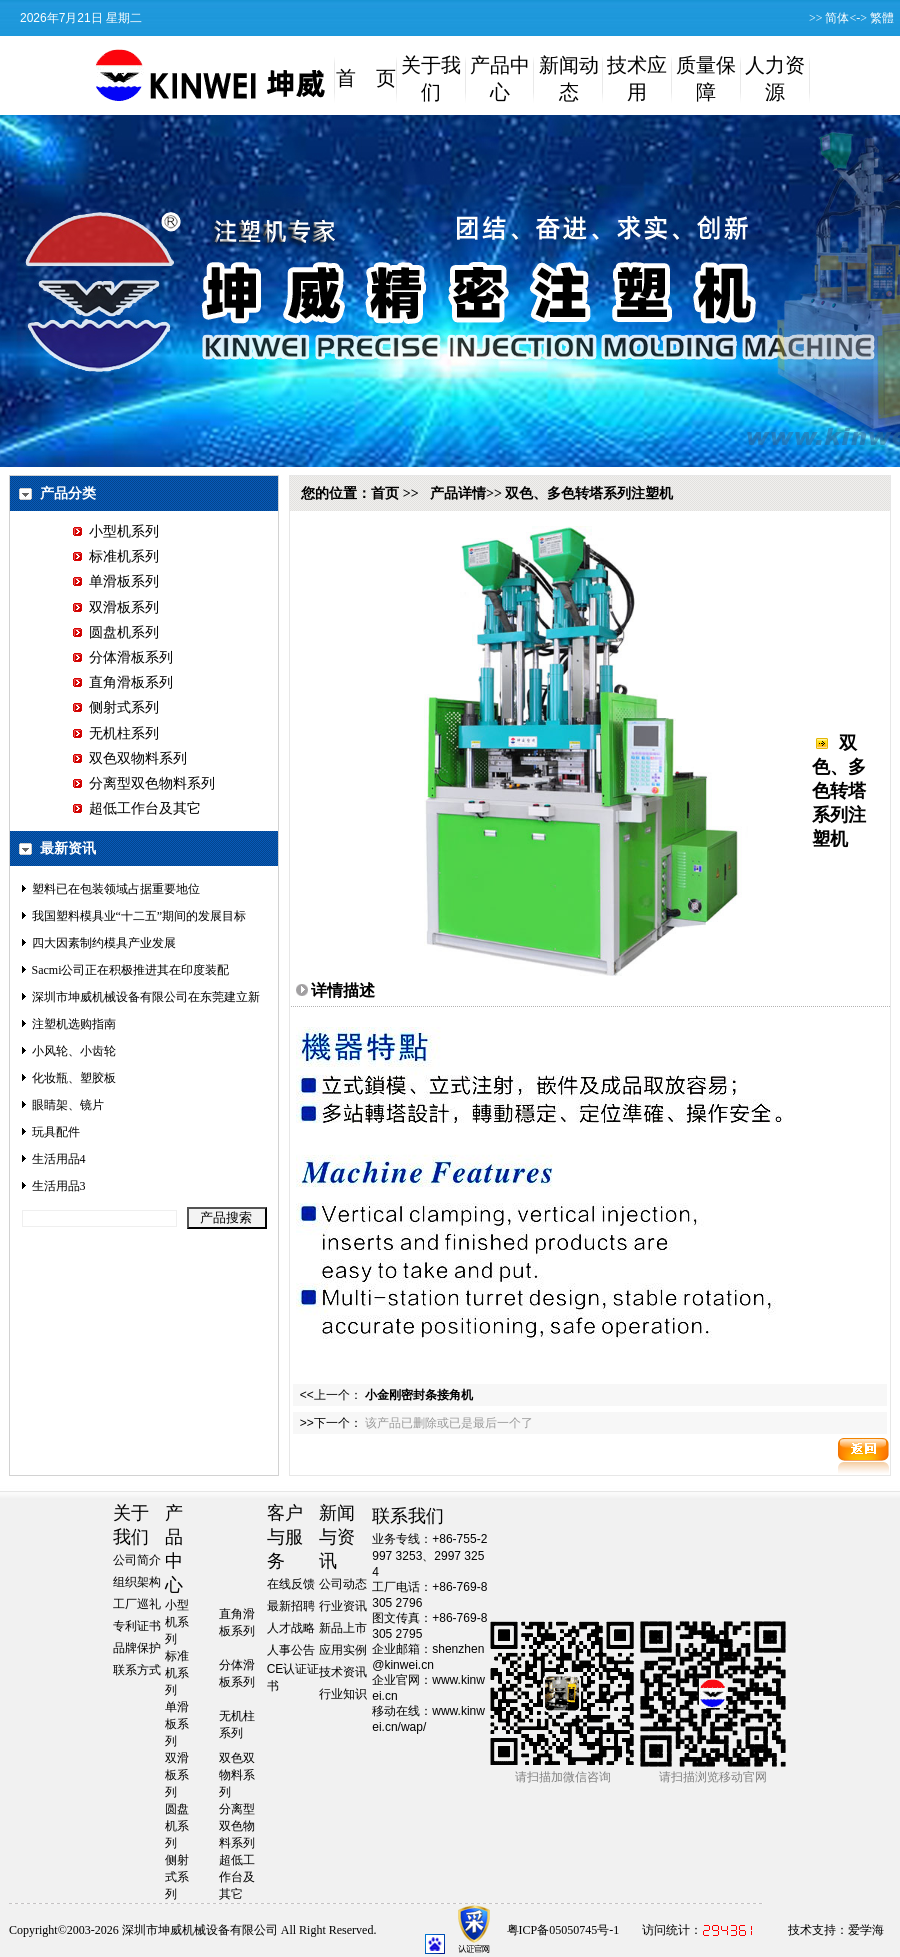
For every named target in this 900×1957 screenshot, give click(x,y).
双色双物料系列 (130, 758)
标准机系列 (116, 556)
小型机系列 (116, 531)
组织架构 (137, 1582)
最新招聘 (291, 1606)
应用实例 (343, 1650)
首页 (385, 493)
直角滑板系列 (123, 682)
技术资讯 (343, 1672)
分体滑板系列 (123, 657)
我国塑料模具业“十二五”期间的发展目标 (139, 916)
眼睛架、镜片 (68, 1105)
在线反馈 (291, 1584)
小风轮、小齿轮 (74, 1051)
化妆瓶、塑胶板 (74, 1078)
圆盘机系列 (116, 632)
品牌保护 (137, 1648)
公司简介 (137, 1560)
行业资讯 (343, 1606)
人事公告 (291, 1650)
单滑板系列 (116, 581)
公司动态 (343, 1584)
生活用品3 (59, 1186)
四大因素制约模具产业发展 (104, 943)
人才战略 (291, 1628)
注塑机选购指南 (74, 1024)
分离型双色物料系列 (144, 783)
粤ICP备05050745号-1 (563, 1930)
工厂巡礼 (137, 1604)
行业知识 (343, 1694)
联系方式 (137, 1670)
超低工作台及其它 (137, 808)
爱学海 (866, 1930)
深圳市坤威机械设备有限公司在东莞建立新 (146, 997)
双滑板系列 (116, 607)
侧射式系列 (116, 707)
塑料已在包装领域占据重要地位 (116, 889)
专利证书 (137, 1626)
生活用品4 (59, 1159)
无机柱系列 (116, 733)
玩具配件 (56, 1132)
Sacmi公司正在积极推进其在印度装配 (131, 970)
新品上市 (343, 1628)
